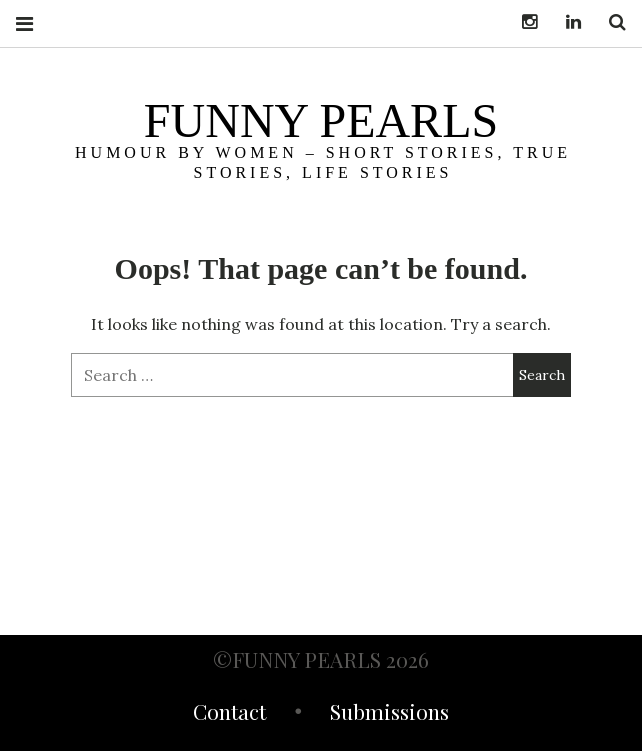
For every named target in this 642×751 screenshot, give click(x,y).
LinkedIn (566, 22)
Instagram (522, 22)
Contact (229, 714)
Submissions (389, 714)
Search (610, 22)
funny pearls (321, 120)
